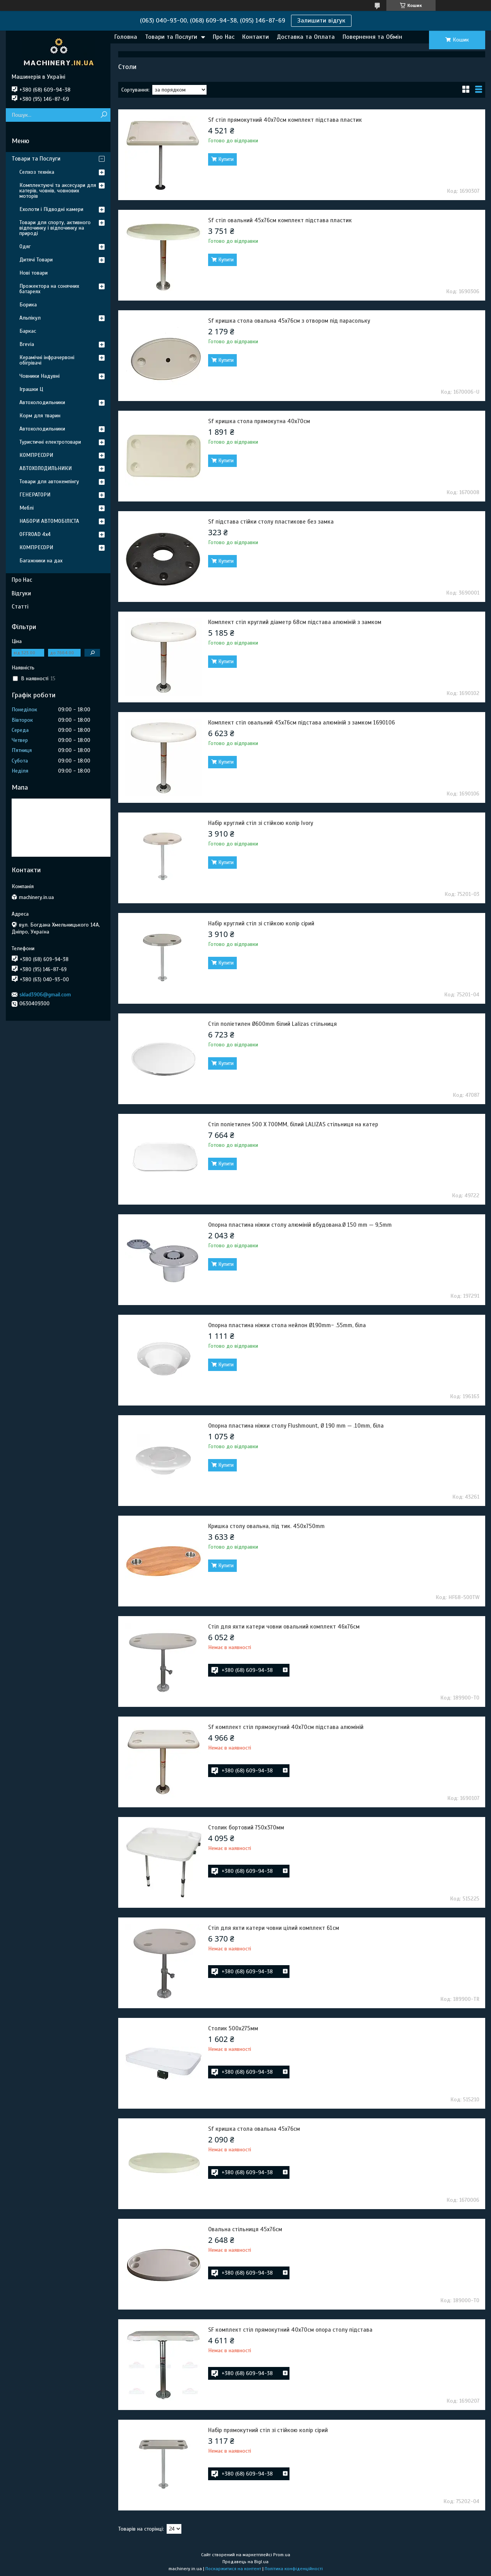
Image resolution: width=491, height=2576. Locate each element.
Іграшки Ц (31, 389)
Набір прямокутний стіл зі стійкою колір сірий (268, 2430)
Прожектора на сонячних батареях (49, 289)
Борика (28, 304)
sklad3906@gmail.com (45, 994)
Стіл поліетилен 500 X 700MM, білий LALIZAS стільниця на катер (293, 1124)
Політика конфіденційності (294, 2568)
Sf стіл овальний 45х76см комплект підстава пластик (280, 220)
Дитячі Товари (36, 259)
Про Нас (223, 37)
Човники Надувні (39, 376)
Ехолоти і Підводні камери (51, 209)
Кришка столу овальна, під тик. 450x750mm (266, 1526)
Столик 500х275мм (233, 2028)
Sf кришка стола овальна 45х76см (254, 2128)
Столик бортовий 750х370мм (246, 1827)
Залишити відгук (321, 20)
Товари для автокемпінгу (49, 481)
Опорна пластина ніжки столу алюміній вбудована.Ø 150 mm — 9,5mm (300, 1224)
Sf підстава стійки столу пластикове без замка (271, 521)
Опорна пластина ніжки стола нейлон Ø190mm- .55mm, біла (287, 1325)
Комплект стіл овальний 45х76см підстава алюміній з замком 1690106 (301, 722)
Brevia (26, 344)
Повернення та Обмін (372, 37)
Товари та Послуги (171, 37)
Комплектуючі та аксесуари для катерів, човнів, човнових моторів (57, 190)
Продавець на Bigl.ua (245, 2561)
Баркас (27, 331)
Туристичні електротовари (50, 442)
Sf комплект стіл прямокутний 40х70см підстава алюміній (286, 1727)
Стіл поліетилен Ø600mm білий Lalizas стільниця (272, 1023)
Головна (125, 37)
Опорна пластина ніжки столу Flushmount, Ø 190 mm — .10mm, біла (296, 1425)
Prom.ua (281, 2554)
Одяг (25, 246)
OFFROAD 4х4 (35, 534)
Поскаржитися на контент (233, 2568)
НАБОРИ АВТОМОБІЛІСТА (49, 521)
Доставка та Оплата (306, 37)
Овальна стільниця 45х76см (245, 2229)
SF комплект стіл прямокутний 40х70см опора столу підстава (290, 2329)
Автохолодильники (42, 402)
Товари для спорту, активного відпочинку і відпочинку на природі (55, 228)
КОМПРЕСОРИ (36, 455)
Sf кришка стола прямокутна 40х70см (259, 421)
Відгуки (21, 593)
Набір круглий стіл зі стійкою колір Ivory (260, 822)
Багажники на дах (40, 560)
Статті (20, 606)
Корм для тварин (39, 415)
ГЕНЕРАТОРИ (34, 494)
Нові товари (33, 273)
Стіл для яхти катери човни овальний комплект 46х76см (284, 1626)
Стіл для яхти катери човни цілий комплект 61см (273, 1927)
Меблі (26, 508)
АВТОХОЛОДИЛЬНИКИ (45, 468)
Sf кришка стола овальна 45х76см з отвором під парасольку (289, 320)
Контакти (255, 37)
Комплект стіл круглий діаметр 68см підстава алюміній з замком (294, 622)
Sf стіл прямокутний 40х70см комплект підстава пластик (285, 119)
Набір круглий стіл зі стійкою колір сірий (261, 923)
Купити (226, 159)
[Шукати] (103, 115)
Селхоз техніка (36, 172)
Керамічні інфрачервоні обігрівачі (46, 360)
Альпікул (30, 318)
